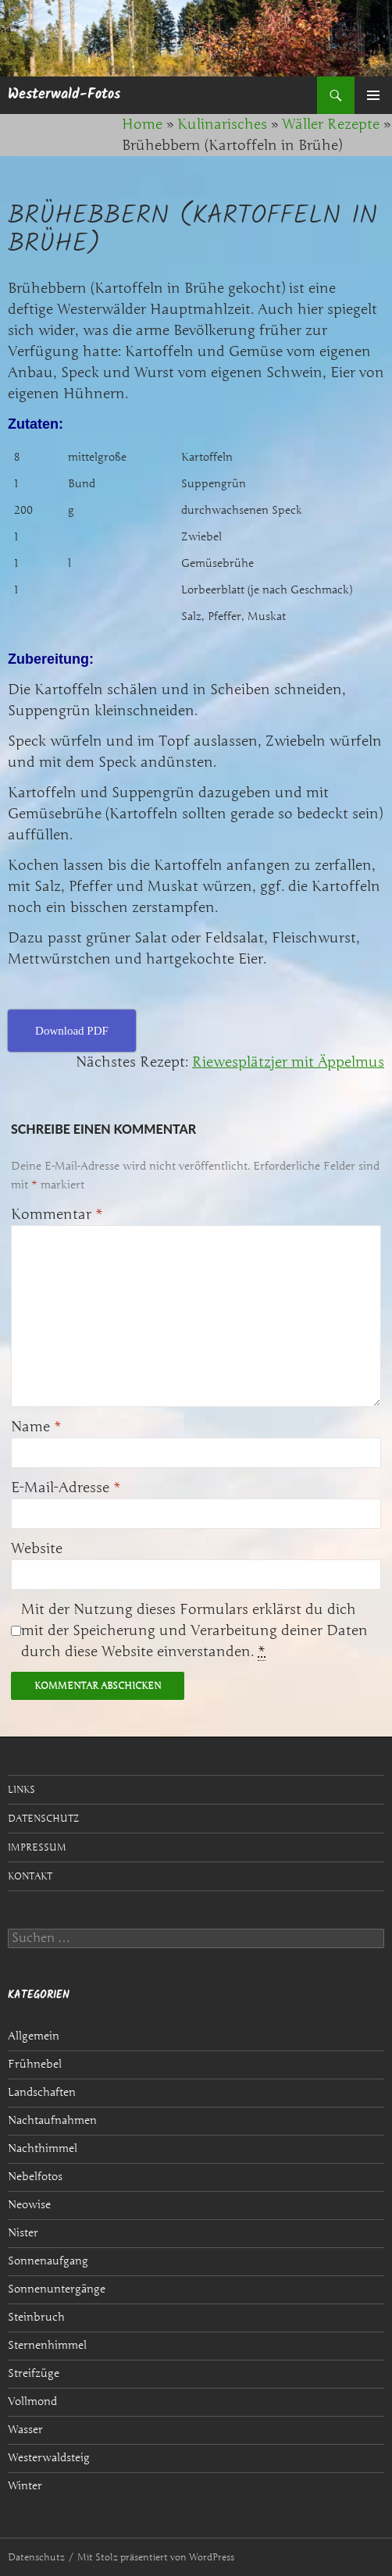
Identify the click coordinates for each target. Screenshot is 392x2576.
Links (21, 1789)
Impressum (37, 1847)
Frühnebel (35, 2064)
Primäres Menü (373, 95)
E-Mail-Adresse (66, 1487)
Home (142, 124)
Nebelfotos (35, 2176)
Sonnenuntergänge (56, 2289)
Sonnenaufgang (48, 2261)
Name (36, 1426)
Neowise (29, 2204)
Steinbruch (36, 2317)
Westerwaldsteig (49, 2457)
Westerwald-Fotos (64, 95)
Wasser (25, 2429)
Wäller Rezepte (331, 124)
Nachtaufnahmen (52, 2120)
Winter (25, 2485)
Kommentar (57, 1214)
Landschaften (42, 2092)
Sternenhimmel (47, 2345)
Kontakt (30, 1876)
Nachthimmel (42, 2148)
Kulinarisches (222, 124)
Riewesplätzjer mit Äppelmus (288, 1062)
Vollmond (32, 2401)
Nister (23, 2232)
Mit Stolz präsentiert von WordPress (155, 2557)
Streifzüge (33, 2373)
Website (36, 1548)
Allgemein (33, 2036)
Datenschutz (43, 1818)
